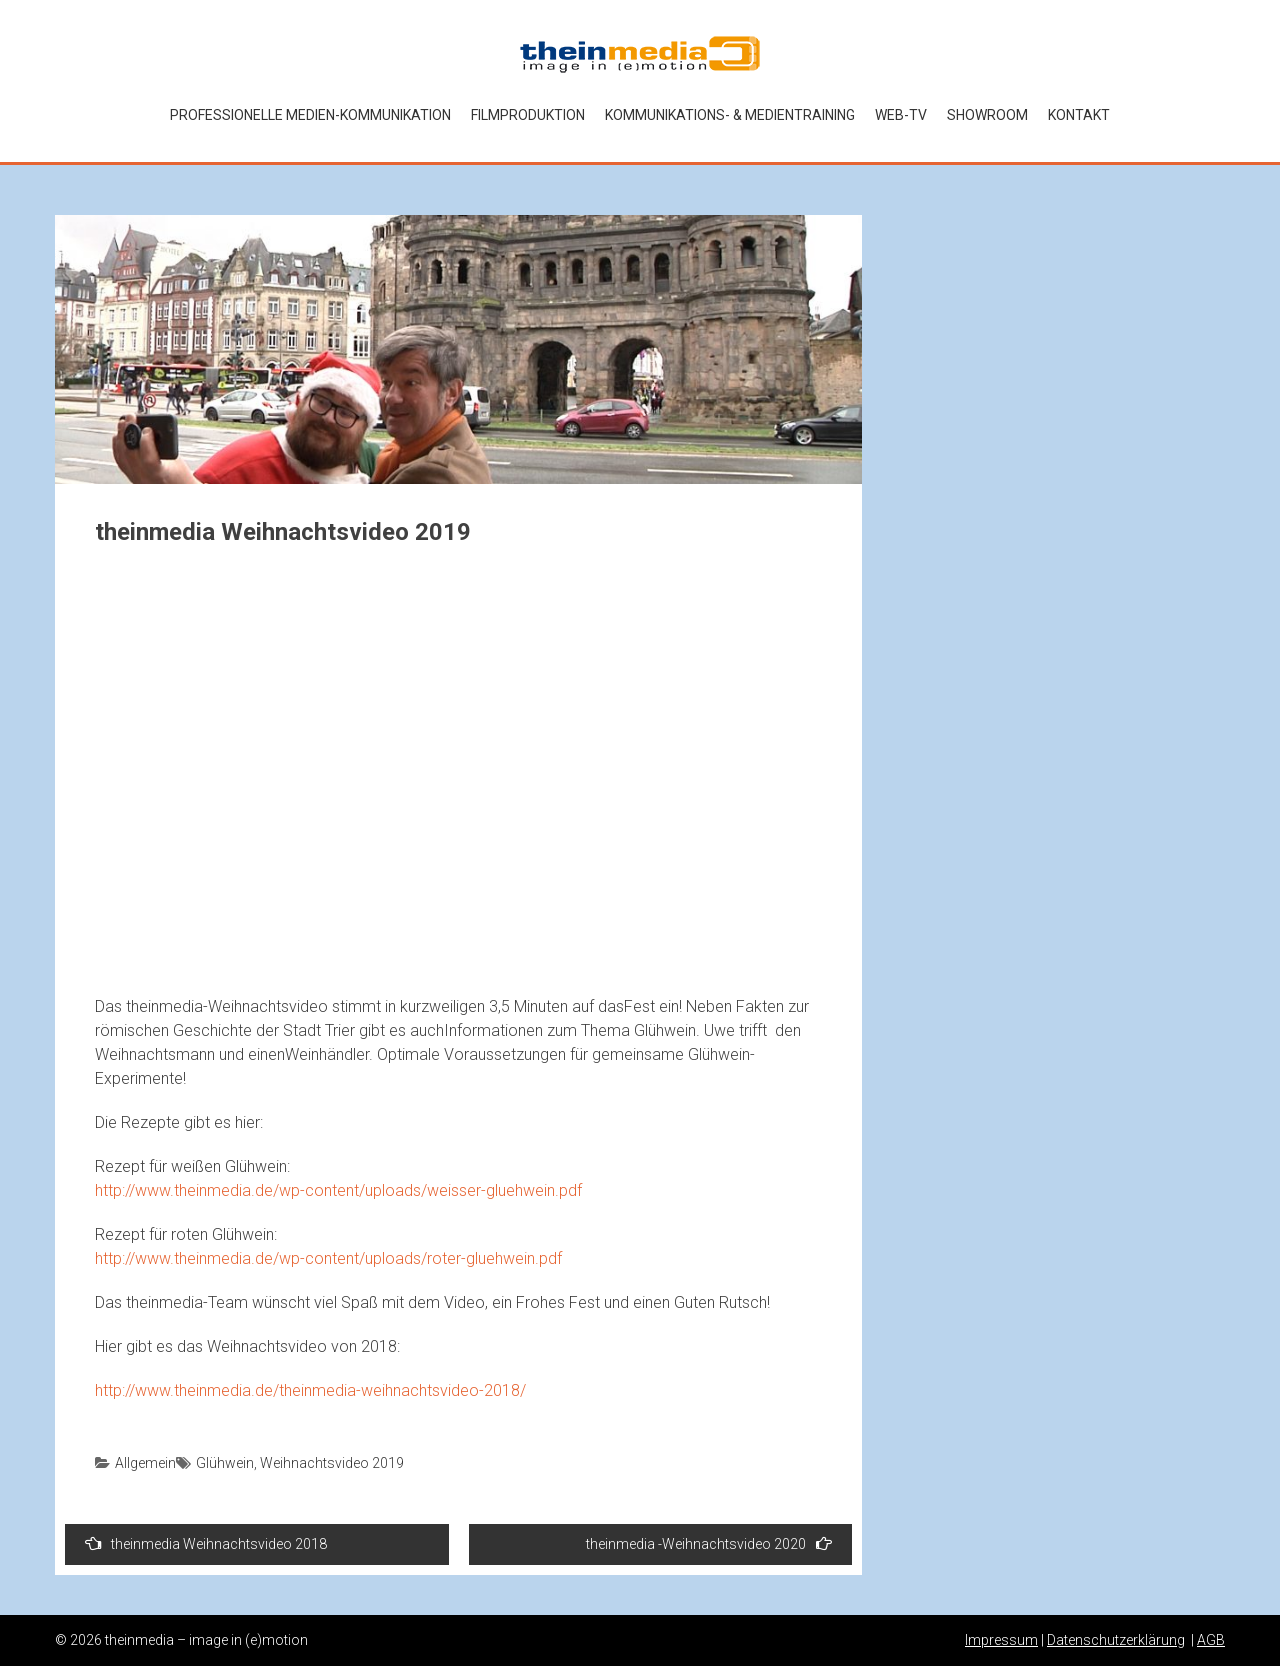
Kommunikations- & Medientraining (730, 115)
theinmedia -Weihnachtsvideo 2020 (709, 1543)
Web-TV (901, 115)
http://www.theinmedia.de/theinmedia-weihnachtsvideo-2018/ (310, 1390)
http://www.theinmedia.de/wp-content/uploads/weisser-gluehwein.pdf (338, 1190)
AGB (1211, 1640)
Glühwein (225, 1463)
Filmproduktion (528, 115)
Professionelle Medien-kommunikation (310, 115)
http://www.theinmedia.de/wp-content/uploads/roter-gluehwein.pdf (328, 1258)
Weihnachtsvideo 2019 (332, 1463)
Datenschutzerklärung (1116, 1640)
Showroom (987, 115)
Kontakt (1079, 115)
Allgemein (145, 1463)
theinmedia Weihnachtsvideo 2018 (206, 1543)
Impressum (1001, 1640)
